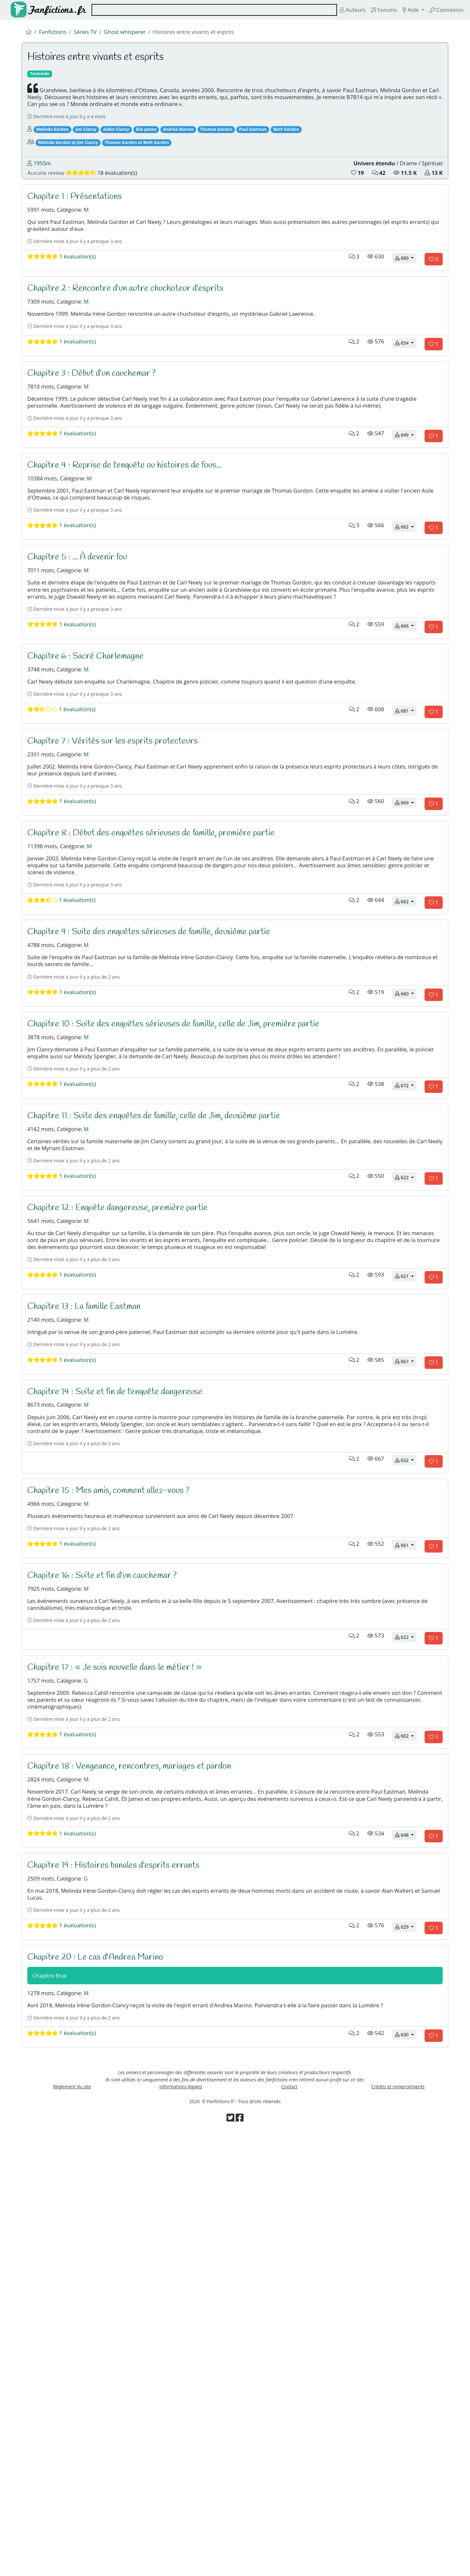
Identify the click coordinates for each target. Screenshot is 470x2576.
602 (406, 2100)
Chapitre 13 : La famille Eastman (92, 1588)
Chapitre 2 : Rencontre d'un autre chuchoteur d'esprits (138, 342)
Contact (289, 2523)
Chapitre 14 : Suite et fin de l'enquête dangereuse (125, 1686)
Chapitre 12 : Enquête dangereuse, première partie (128, 1459)
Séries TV (93, 33)
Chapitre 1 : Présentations (81, 233)
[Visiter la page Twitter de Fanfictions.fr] (230, 2562)
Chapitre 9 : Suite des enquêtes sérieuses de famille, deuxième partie (163, 1122)
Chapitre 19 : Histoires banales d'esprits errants (124, 2250)
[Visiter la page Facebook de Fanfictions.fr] (240, 2562)
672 (406, 1319)
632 (406, 1774)
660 (406, 1200)
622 (406, 1427)
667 (406, 1655)
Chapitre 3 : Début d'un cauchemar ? (101, 440)
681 (406, 864)
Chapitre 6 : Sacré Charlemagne (93, 797)
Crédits (397, 2523)
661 (406, 1872)
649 (406, 528)
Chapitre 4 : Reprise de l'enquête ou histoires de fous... (137, 559)
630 (406, 2462)
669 (406, 972)
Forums (371, 9)
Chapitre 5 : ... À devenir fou (85, 667)
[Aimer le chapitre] (434, 312)
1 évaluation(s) (67, 310)
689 (406, 311)
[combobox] (204, 10)
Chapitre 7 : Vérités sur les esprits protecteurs (123, 895)
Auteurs (335, 9)
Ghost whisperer (139, 33)
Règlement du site (72, 2523)
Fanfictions (56, 33)
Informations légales (180, 2523)
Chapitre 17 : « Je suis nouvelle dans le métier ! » (126, 2012)
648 (406, 2219)
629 (406, 2327)
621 (406, 1557)
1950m (45, 193)
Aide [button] (402, 9)
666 (406, 766)
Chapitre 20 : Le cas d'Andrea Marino (104, 2358)
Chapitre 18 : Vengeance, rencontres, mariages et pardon (141, 2131)
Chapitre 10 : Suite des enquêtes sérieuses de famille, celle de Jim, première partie (191, 1231)
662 (406, 636)
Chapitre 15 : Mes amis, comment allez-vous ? (120, 1805)
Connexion (444, 9)
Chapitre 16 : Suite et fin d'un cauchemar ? (112, 1903)
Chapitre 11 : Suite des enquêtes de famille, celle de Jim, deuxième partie (170, 1350)
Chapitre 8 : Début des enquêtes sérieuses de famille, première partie (166, 1003)
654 (406, 409)
